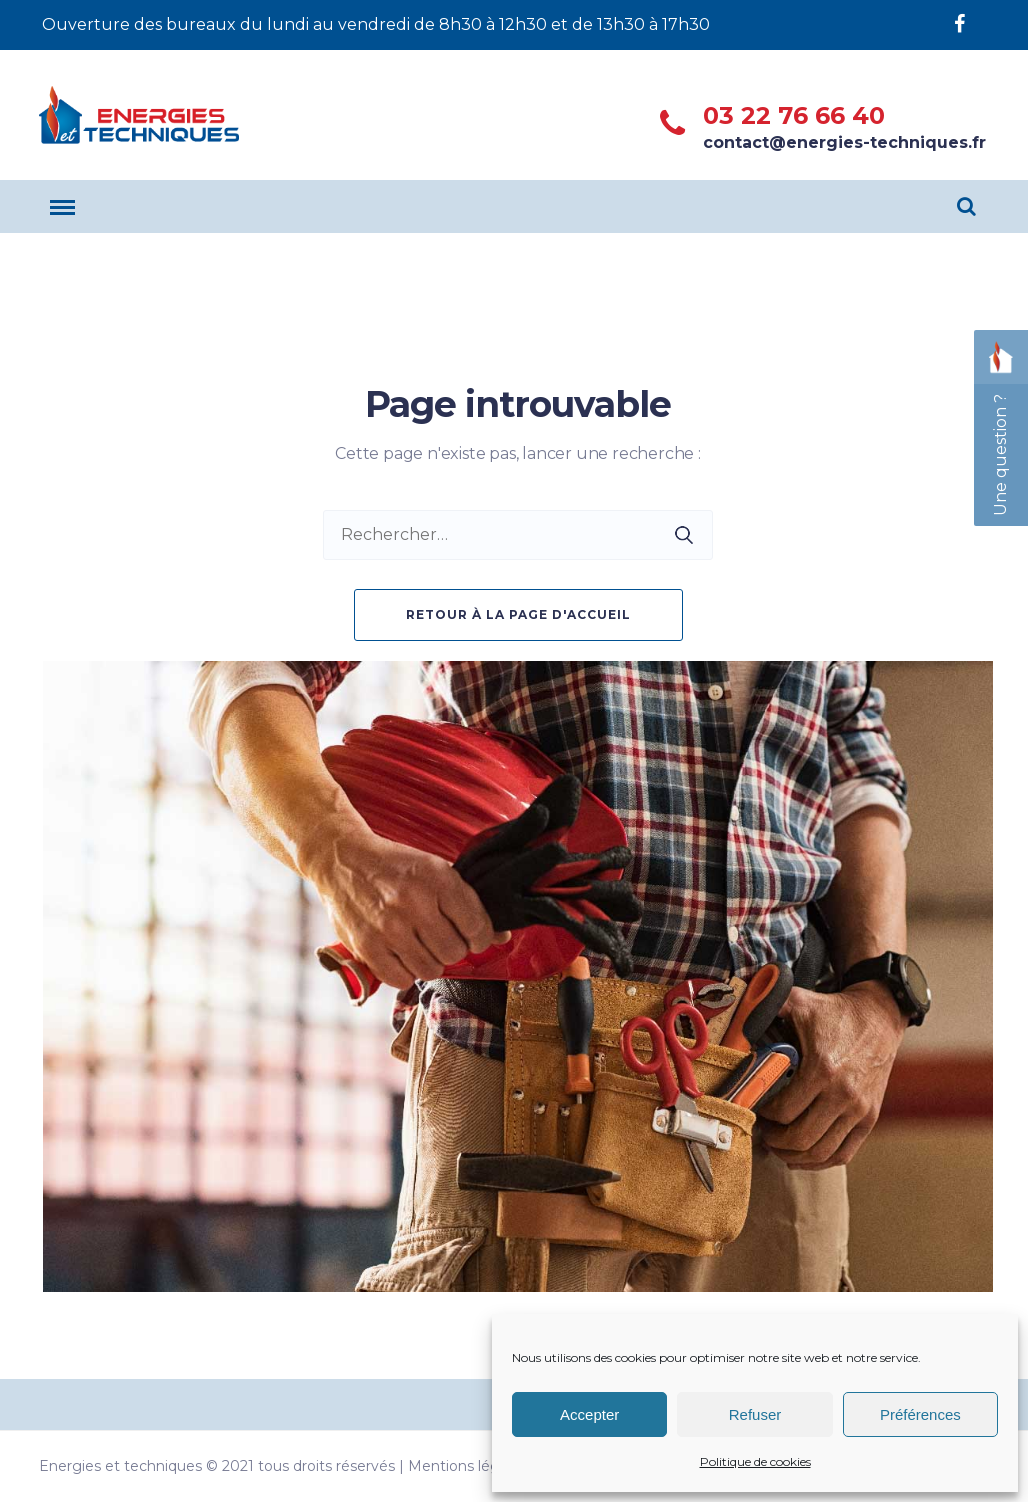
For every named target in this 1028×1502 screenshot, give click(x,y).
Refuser (755, 1414)
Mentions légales (467, 1466)
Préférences (920, 1414)
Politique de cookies (755, 1461)
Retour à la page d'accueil (518, 614)
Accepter (589, 1414)
